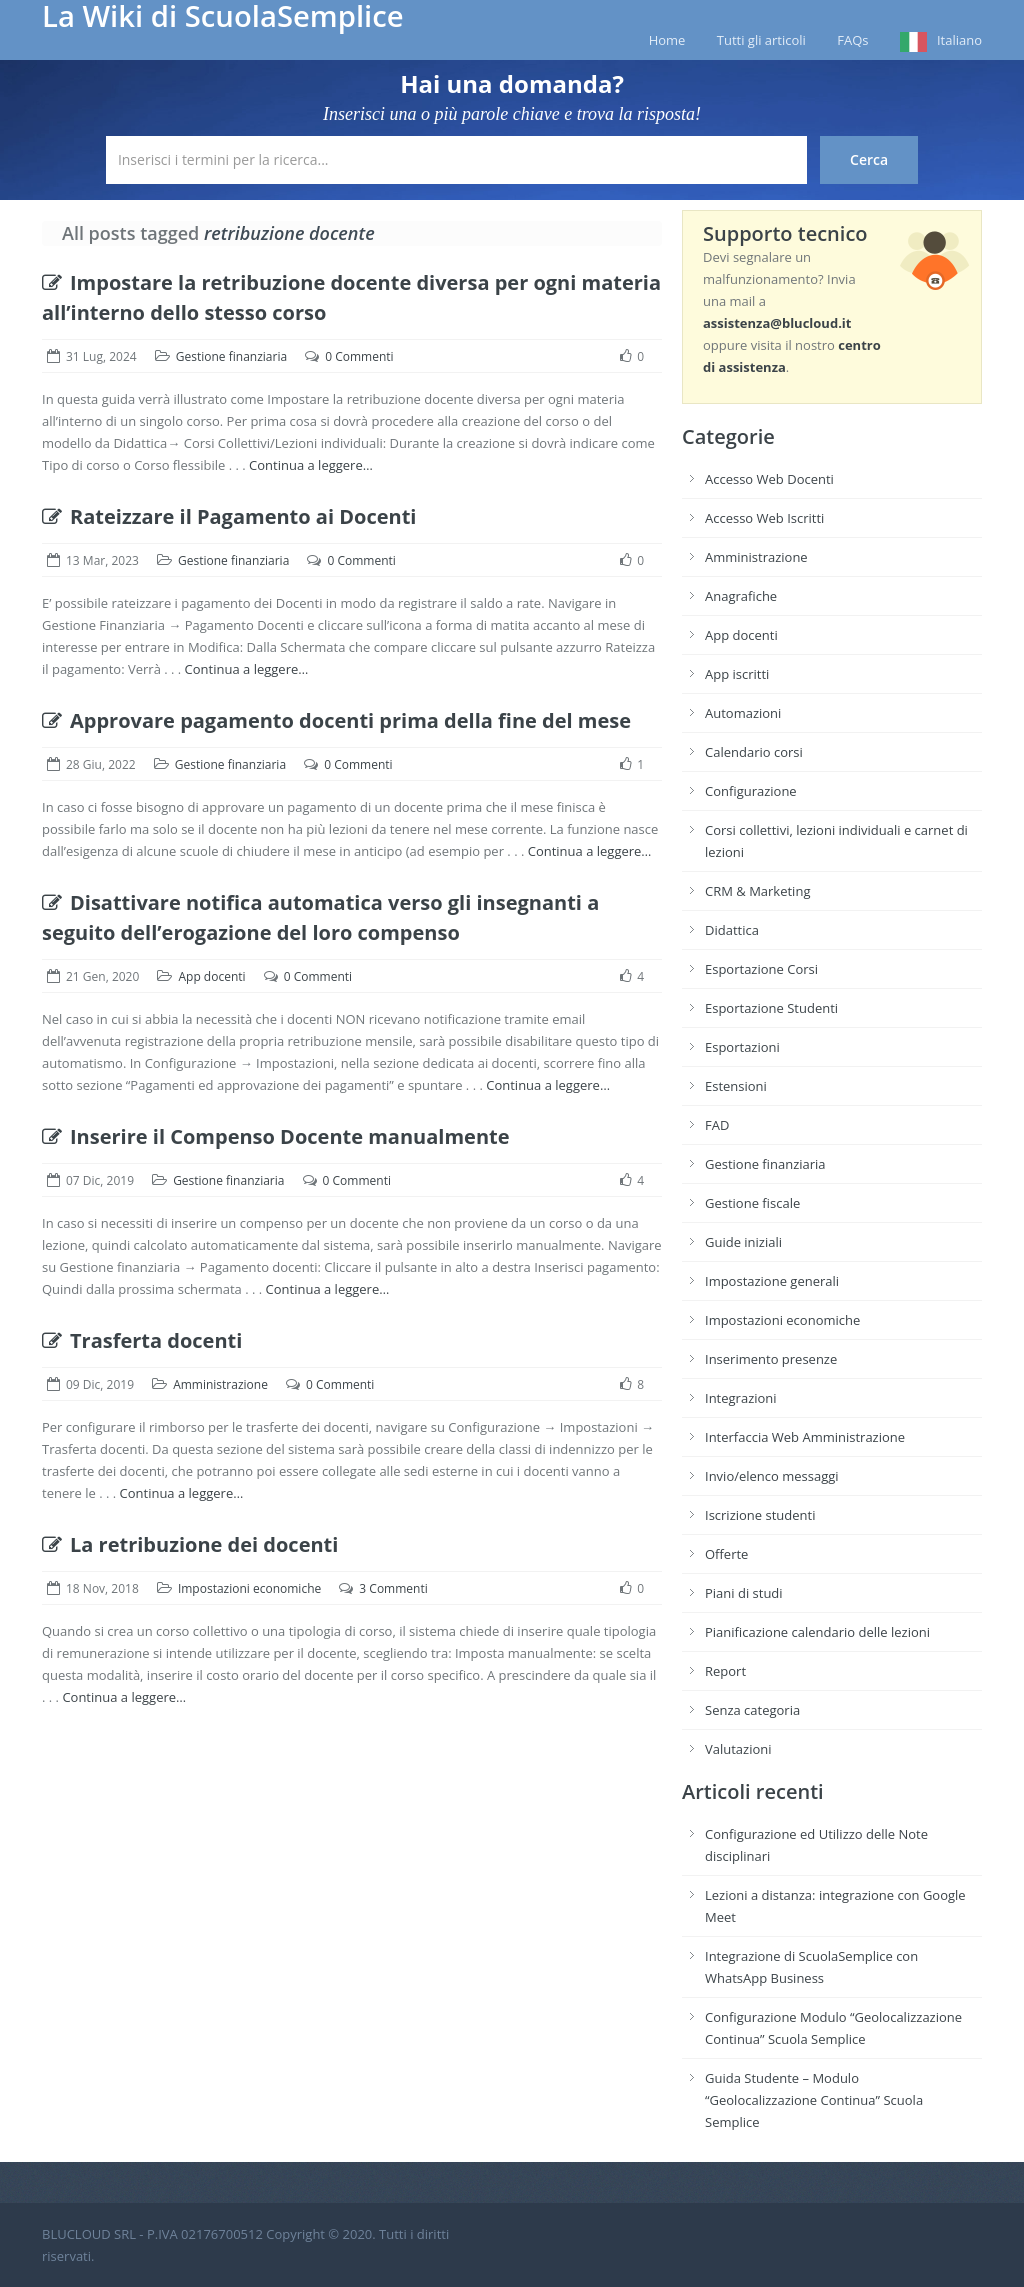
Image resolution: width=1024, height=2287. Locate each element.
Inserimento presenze (771, 1359)
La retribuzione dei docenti (190, 1544)
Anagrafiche (741, 596)
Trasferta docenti (142, 1340)
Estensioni (736, 1086)
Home (667, 40)
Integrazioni (741, 1398)
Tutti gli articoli (761, 40)
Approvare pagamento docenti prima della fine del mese (336, 720)
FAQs (852, 40)
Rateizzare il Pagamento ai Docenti (229, 516)
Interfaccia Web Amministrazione (805, 1437)
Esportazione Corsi (761, 969)
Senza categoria (752, 1710)
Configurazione (751, 791)
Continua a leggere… (311, 465)
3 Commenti (393, 1588)
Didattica (732, 930)
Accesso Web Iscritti (764, 518)
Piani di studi (744, 1593)
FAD (717, 1125)
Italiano (959, 40)
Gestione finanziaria (231, 356)
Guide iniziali (743, 1242)
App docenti (211, 976)
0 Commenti (359, 356)
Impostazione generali (772, 1281)
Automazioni (743, 713)
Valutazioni (738, 1749)
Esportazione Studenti (771, 1008)
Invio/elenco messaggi (772, 1476)
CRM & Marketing (757, 891)
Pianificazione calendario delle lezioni (817, 1632)
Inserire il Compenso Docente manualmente (276, 1136)
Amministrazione (220, 1384)
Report (725, 1671)
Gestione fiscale (752, 1203)
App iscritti (737, 674)
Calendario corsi (754, 752)
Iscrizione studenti (760, 1515)
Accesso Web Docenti (769, 479)
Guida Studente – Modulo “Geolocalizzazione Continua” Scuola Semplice (814, 2100)
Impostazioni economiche (249, 1588)
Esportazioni (742, 1047)
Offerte (726, 1554)
